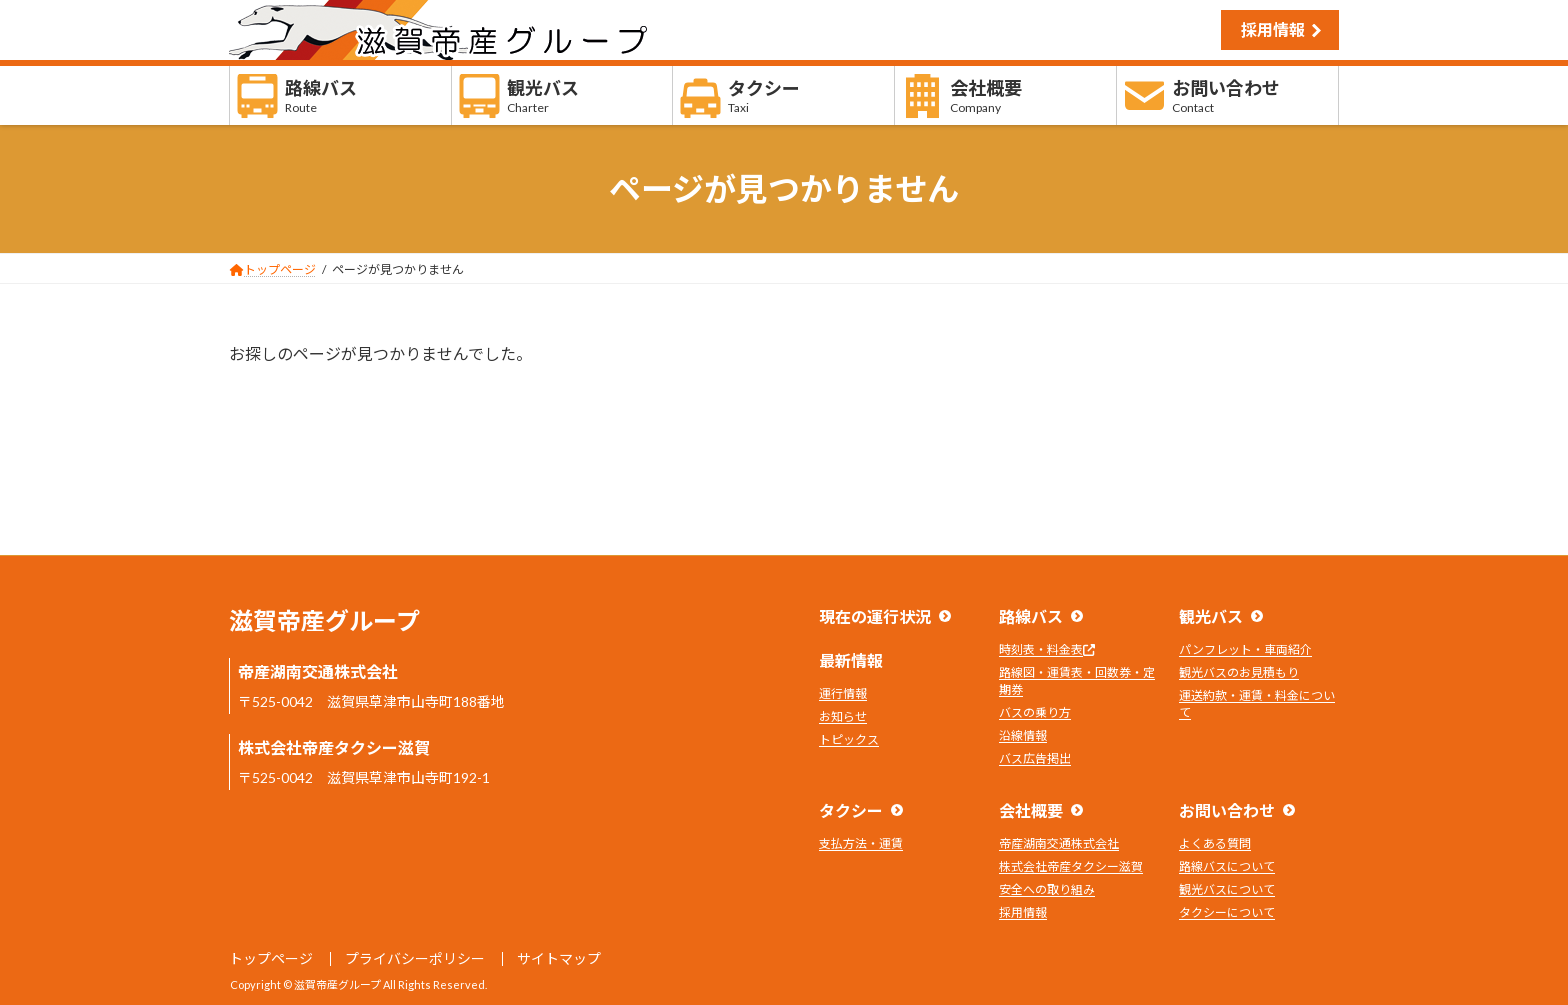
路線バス (1031, 616)
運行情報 (843, 693)
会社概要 (1031, 810)
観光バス (1211, 616)
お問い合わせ (1227, 810)
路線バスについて (1227, 866)
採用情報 (1273, 29)
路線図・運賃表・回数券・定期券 (1077, 681)
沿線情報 (1023, 735)
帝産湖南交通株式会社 (1059, 843)
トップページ (271, 958)
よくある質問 (1215, 843)
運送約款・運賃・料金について (1257, 704)
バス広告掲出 (1035, 758)
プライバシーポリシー (415, 958)
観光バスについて (1227, 889)
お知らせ (843, 716)
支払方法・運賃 (861, 843)
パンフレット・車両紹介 (1245, 649)
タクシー (851, 810)
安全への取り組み (1047, 889)
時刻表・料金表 (1047, 649)
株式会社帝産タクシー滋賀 (1071, 866)
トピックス (849, 739)
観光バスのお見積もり (1239, 672)
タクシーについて (1227, 912)
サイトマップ (559, 958)
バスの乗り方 (1035, 712)
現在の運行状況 (875, 616)
